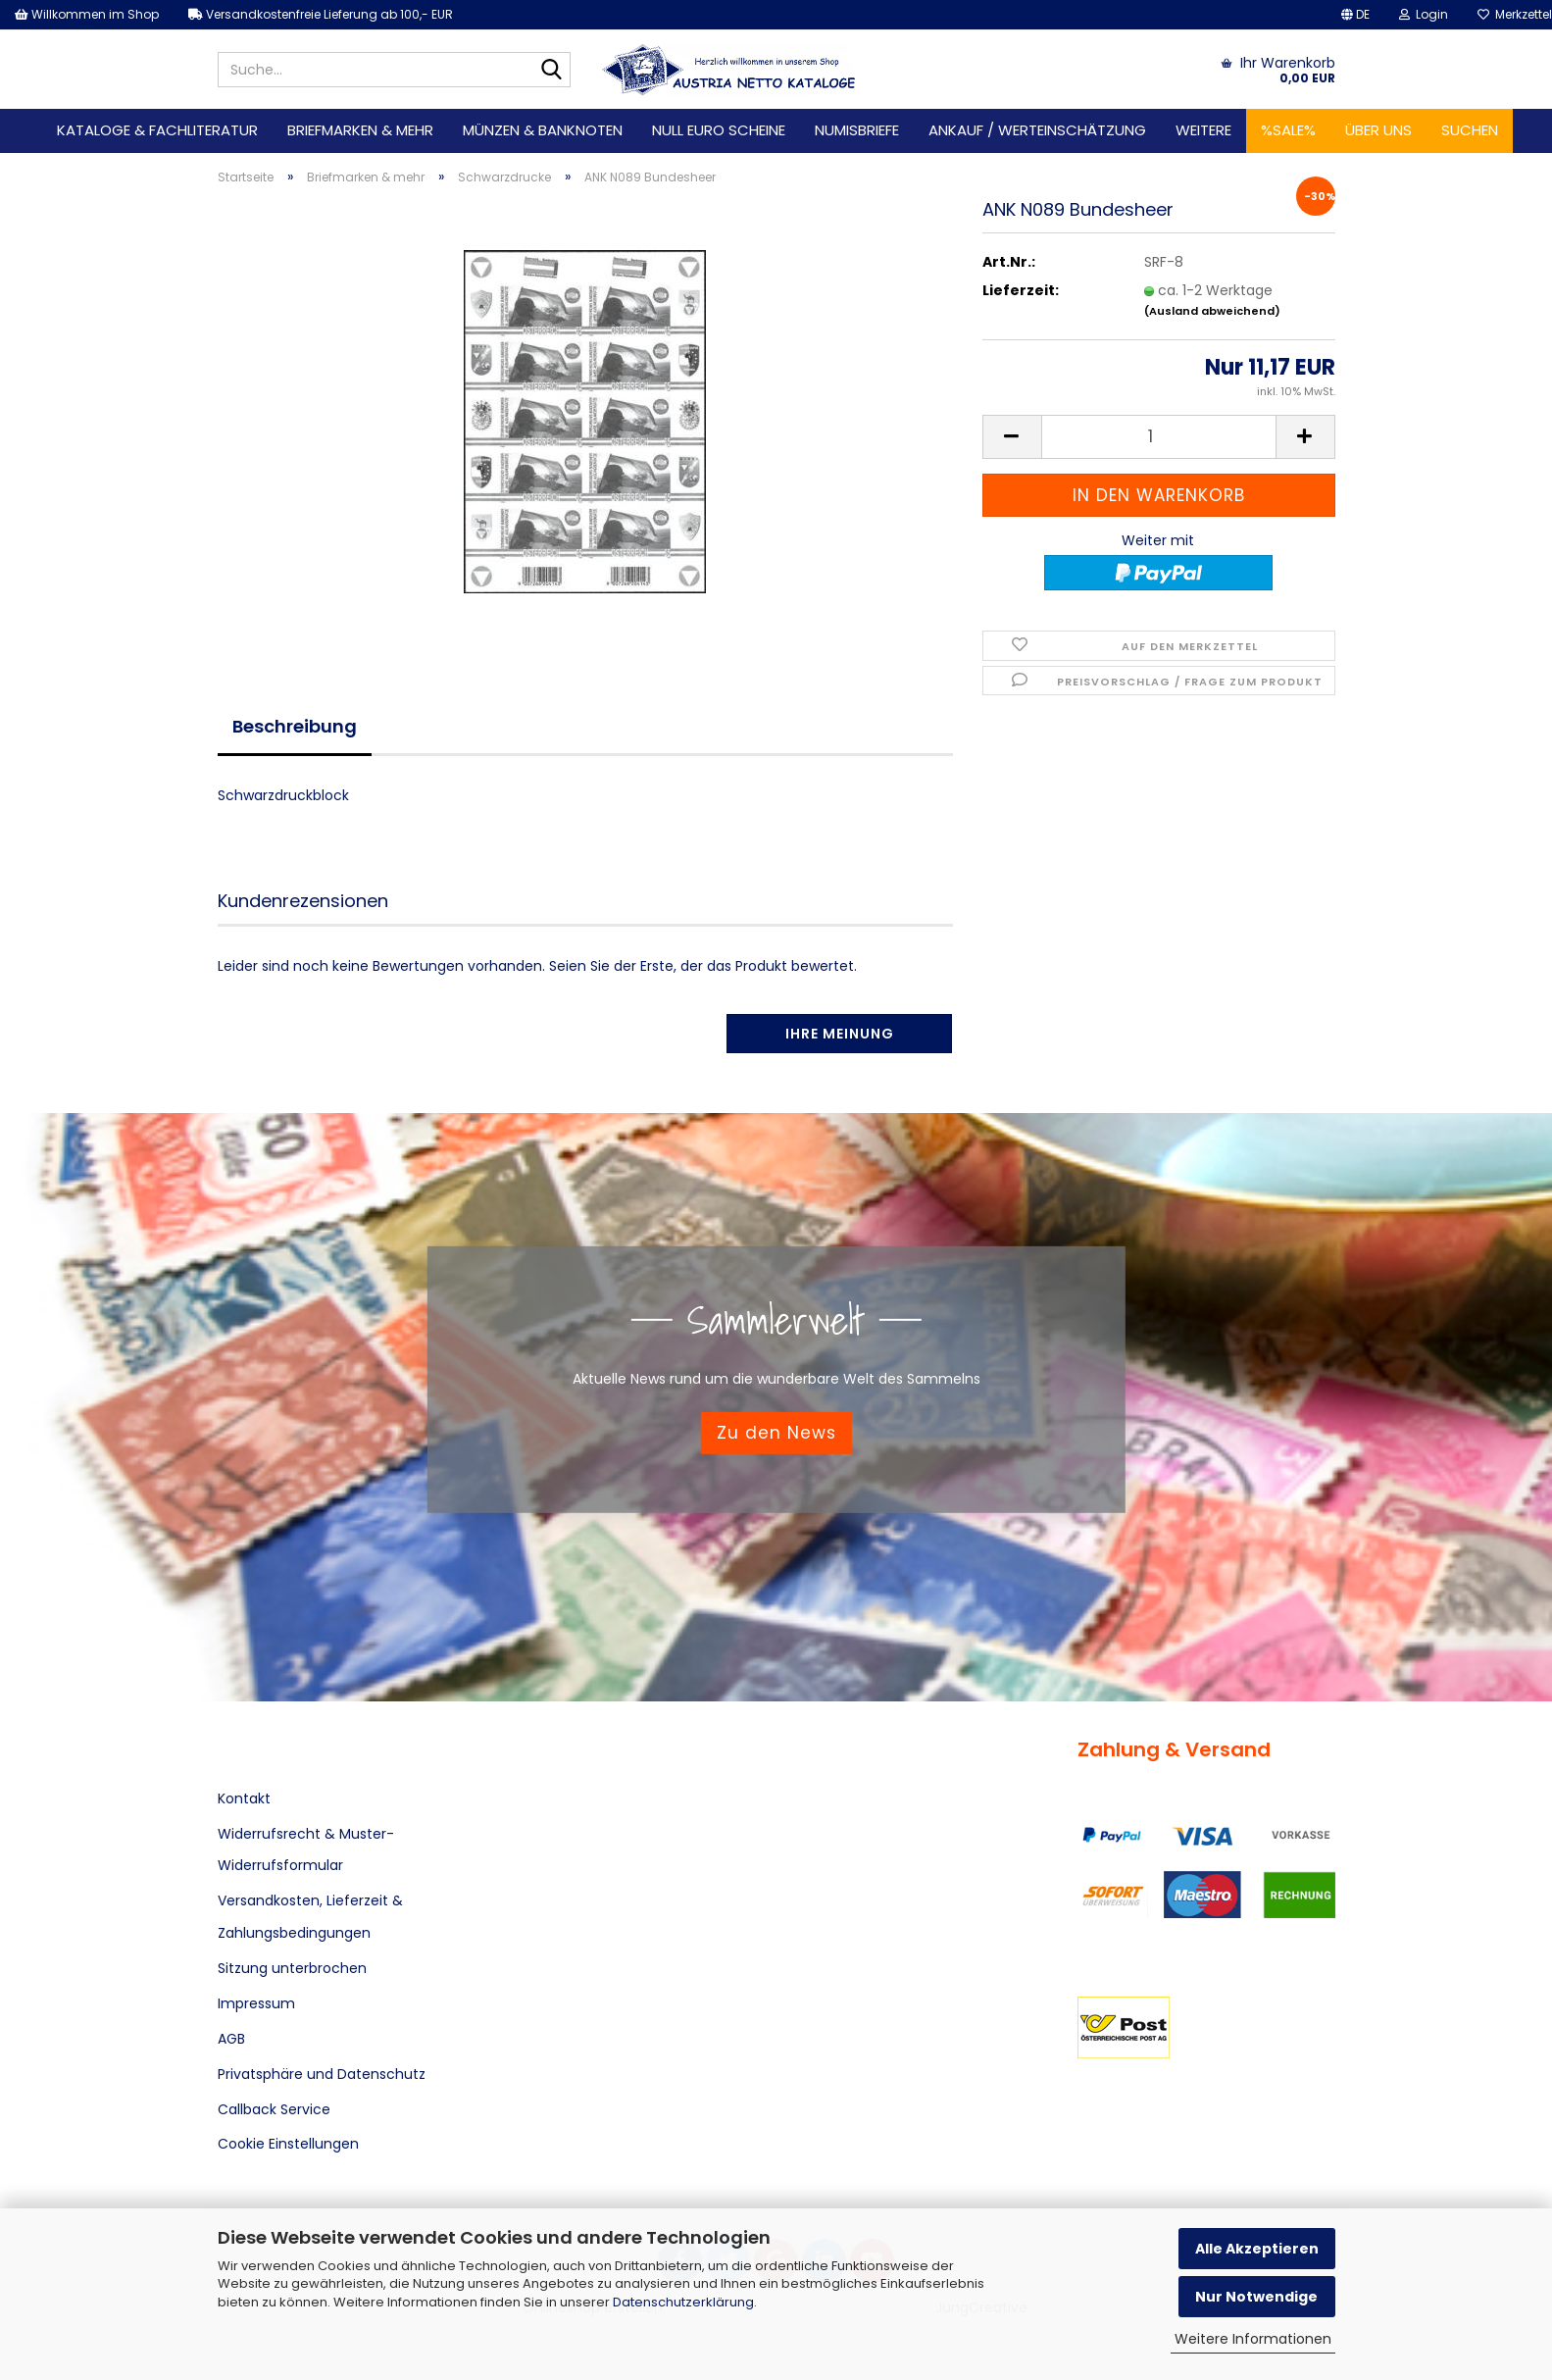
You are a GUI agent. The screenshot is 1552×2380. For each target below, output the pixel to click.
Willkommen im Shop (87, 14)
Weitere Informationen (1253, 2339)
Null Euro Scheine (718, 130)
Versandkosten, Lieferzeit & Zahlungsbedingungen (310, 1916)
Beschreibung (294, 726)
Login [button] (1423, 14)
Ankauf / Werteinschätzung (1037, 130)
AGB (231, 2039)
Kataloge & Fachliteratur (157, 130)
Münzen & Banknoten (543, 130)
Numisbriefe (857, 130)
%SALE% (1288, 130)
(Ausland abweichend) (1212, 311)
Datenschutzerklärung (683, 2302)
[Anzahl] (1159, 437)
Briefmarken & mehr (360, 130)
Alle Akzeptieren (1257, 2248)
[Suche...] (552, 70)
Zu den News (776, 1432)
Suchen (1469, 130)
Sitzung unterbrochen (292, 1968)
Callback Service (274, 2109)
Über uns (1378, 130)
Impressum (256, 2003)
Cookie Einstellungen (288, 2143)
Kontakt (244, 1798)
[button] (1355, 14)
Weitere (1203, 130)
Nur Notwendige (1256, 2296)
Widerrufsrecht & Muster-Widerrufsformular (306, 1849)
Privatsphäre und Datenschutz (322, 2074)
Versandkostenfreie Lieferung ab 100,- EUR (320, 14)
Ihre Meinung (839, 1033)
